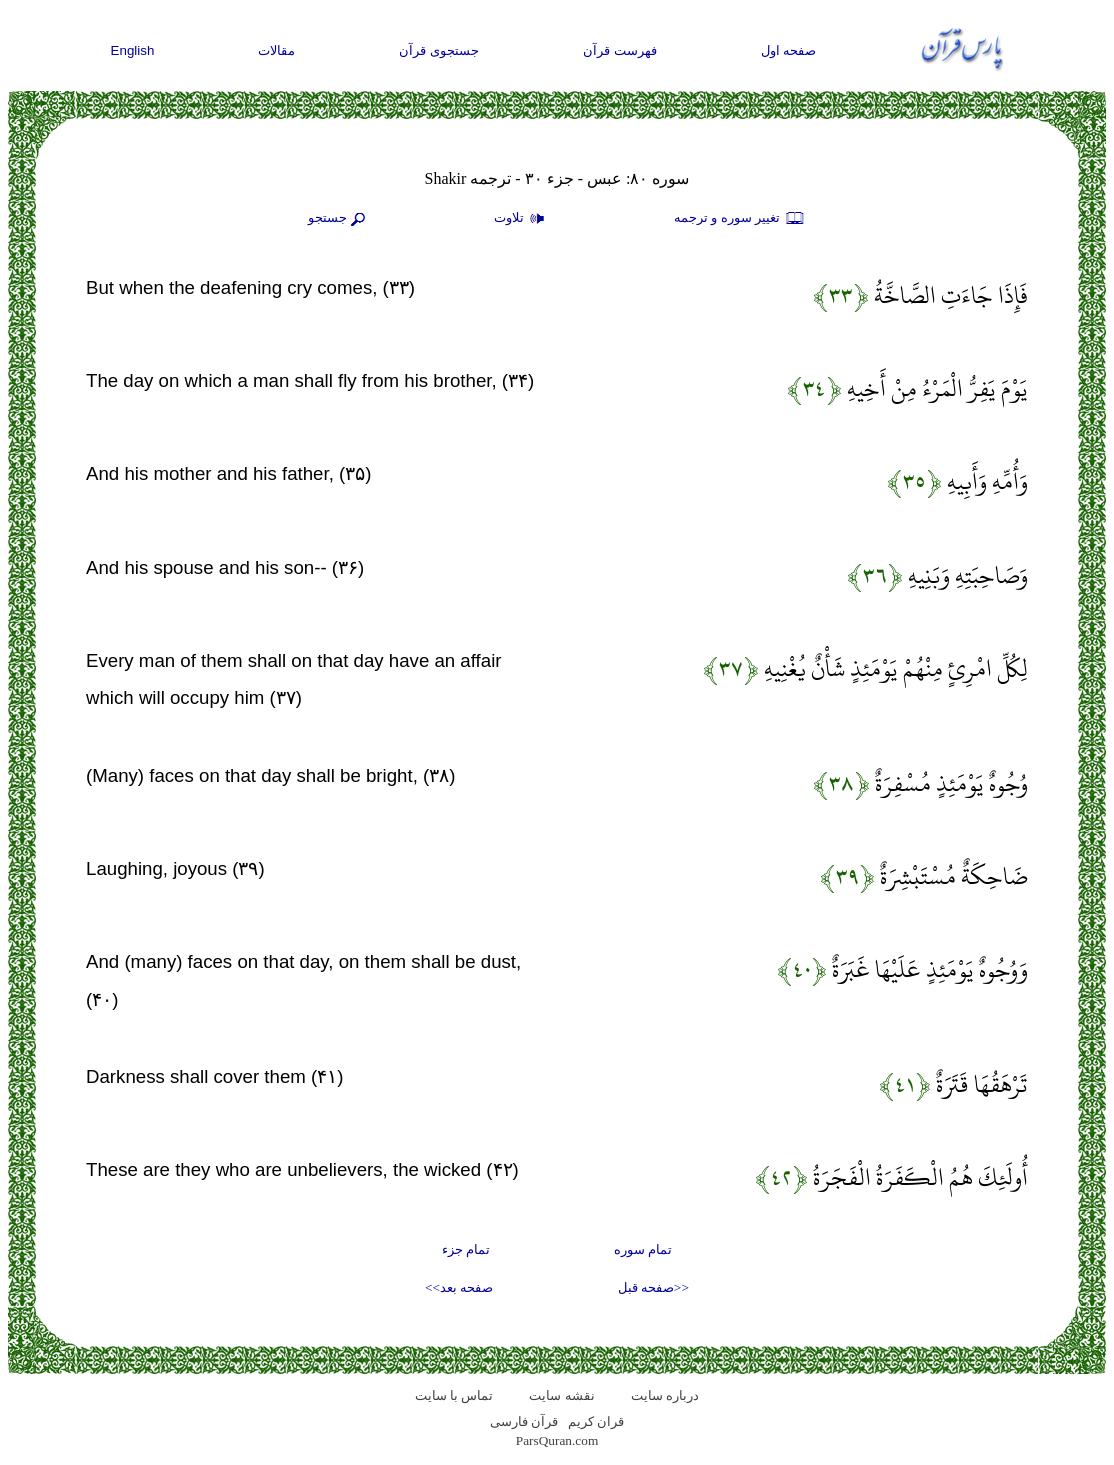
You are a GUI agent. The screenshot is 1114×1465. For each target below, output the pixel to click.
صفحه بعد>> (459, 1287)
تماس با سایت (454, 1395)
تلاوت (522, 219)
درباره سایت (665, 1395)
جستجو (339, 219)
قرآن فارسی (524, 1421)
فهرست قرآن (620, 50)
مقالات (276, 50)
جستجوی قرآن (439, 50)
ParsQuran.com (557, 1440)
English (133, 50)
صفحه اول (789, 50)
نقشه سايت (561, 1395)
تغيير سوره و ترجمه (740, 219)
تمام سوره (643, 1249)
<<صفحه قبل (653, 1287)
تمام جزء (466, 1249)
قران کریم (596, 1421)
